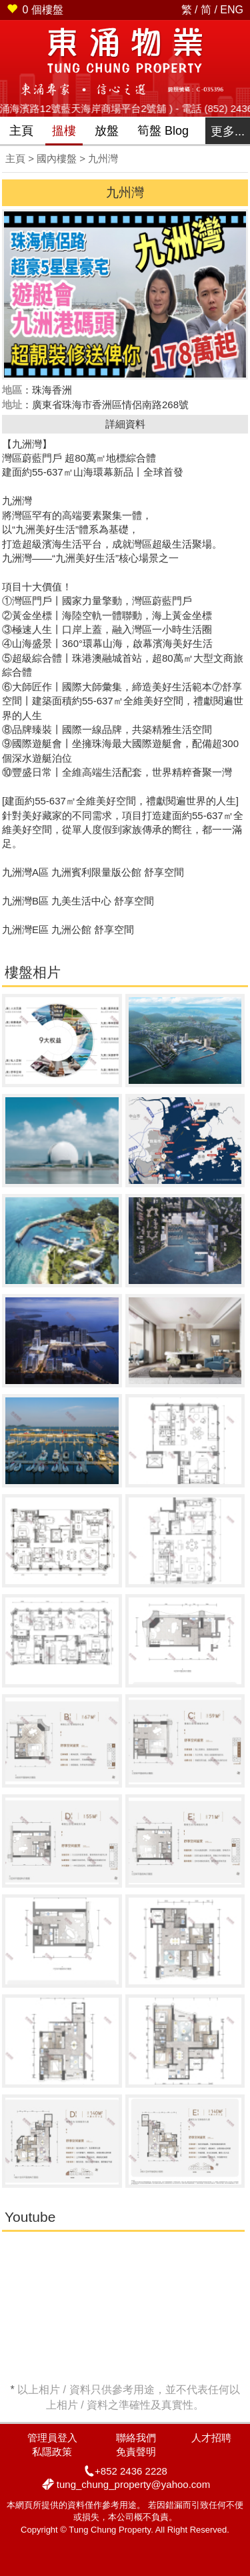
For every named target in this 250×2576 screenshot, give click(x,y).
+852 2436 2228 (131, 2471)
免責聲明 (136, 2451)
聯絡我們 (136, 2437)
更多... (228, 131)
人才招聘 (211, 2437)
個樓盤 (35, 9)
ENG (231, 9)
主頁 (21, 130)
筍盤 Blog (163, 130)
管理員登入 (52, 2437)
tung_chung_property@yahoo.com (133, 2484)
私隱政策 (52, 2451)
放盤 (107, 130)
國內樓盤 (57, 158)
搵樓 (64, 130)
